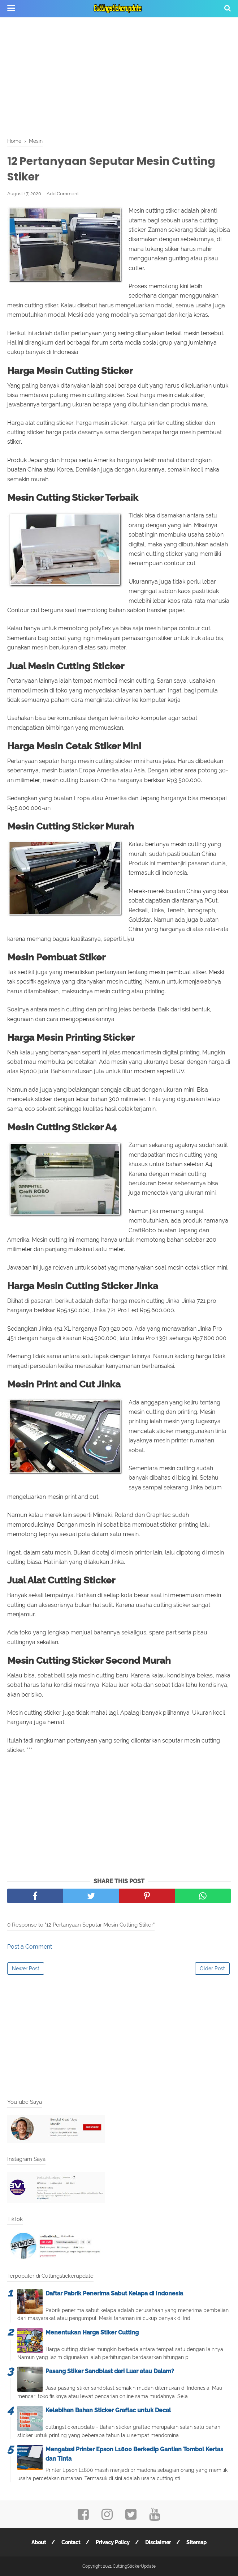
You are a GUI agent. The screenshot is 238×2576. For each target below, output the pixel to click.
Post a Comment (29, 1946)
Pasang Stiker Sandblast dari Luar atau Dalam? (110, 2371)
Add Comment (63, 193)
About (38, 2542)
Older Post (212, 1968)
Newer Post (25, 1968)
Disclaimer (158, 2542)
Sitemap (196, 2542)
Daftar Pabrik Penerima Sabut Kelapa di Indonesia (114, 2293)
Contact (70, 2542)
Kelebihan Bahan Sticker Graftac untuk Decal (108, 2410)
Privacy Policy (113, 2542)
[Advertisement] (119, 76)
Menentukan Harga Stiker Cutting (92, 2332)
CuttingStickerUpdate (134, 2566)
